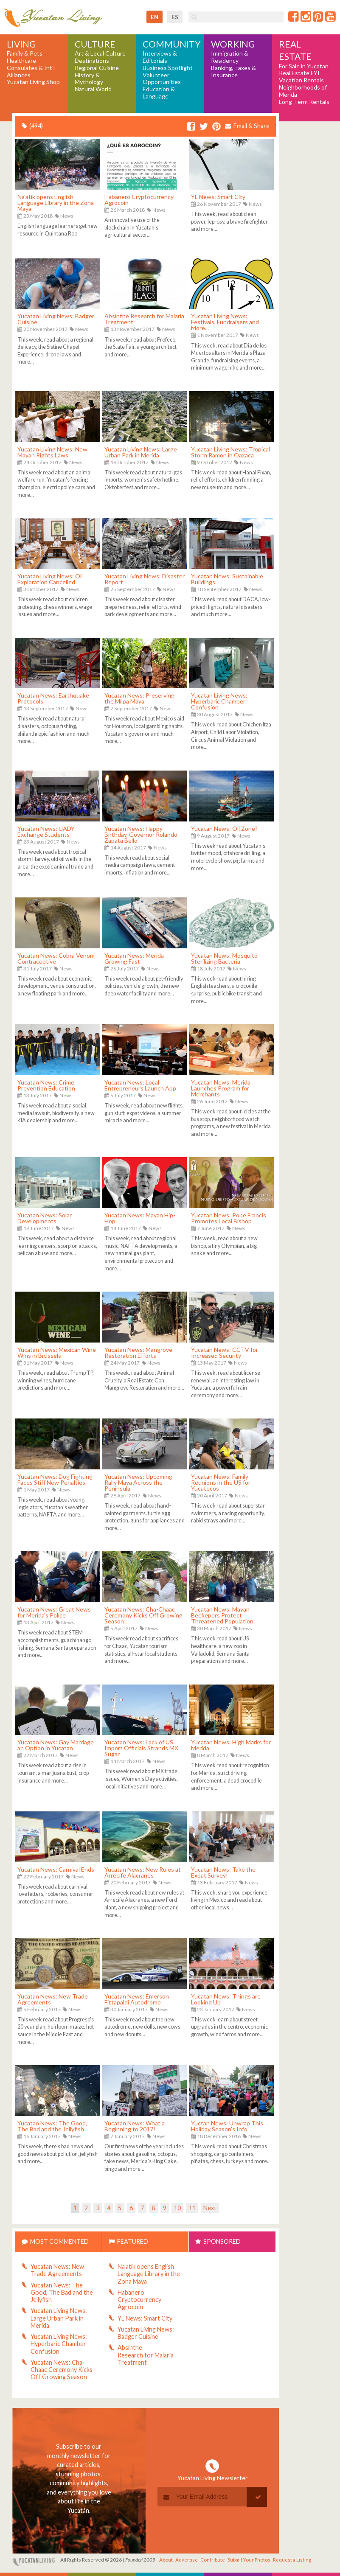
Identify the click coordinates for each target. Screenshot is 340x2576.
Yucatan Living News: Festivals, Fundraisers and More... (225, 321)
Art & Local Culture (100, 53)
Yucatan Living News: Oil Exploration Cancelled (50, 579)
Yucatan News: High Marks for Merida (231, 1745)
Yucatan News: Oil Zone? (224, 828)
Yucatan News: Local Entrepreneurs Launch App (140, 1085)
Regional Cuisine (97, 67)
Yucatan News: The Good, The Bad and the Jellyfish (52, 2126)
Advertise (186, 2559)
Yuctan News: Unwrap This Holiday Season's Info (227, 2126)
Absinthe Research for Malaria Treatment (144, 318)
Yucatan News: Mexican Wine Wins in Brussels (56, 1352)
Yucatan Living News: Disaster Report (144, 579)
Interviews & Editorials (160, 57)
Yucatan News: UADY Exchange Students (46, 831)
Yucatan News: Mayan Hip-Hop (139, 1218)
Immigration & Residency (229, 57)
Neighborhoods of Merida (303, 91)
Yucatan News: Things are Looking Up (226, 1999)
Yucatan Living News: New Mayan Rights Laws (52, 452)
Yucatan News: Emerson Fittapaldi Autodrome (136, 1999)
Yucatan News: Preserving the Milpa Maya (139, 698)
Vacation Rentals (301, 80)
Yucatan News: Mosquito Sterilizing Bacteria (224, 958)
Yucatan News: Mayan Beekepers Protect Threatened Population (222, 1615)
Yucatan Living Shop (33, 81)
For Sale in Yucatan (304, 66)
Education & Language (159, 93)
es (174, 17)
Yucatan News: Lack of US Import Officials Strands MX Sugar (141, 1748)
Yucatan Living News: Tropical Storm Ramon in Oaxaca (230, 452)
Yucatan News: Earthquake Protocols (53, 698)
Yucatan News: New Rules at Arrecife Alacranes (142, 1872)
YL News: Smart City (218, 196)
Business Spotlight (168, 67)
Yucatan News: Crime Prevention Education (46, 1085)
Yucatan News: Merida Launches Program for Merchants (220, 1088)
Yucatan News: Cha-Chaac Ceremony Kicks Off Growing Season (143, 1615)
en (154, 17)
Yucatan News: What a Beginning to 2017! (134, 2126)
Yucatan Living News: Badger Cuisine (55, 318)
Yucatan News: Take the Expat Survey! (223, 1872)
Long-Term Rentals (304, 101)
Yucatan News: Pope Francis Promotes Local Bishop (228, 1218)
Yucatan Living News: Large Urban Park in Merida (140, 452)
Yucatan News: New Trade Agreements (52, 1999)
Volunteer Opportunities (162, 79)
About (166, 2559)
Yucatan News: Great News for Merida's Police (54, 1612)
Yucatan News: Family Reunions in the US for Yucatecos (220, 1482)
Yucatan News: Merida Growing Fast (134, 958)
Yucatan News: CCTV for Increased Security (224, 1352)
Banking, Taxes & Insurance (233, 71)
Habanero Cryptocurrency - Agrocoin (140, 199)
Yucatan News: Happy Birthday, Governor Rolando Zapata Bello (140, 834)
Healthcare (21, 60)
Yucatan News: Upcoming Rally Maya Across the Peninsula (138, 1482)
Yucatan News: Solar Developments (44, 1218)
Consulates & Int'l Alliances (31, 71)
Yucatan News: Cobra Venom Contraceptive (56, 958)
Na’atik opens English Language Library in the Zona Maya (55, 202)
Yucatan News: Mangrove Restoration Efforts (138, 1352)
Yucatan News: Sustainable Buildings (227, 579)
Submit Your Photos (249, 2559)
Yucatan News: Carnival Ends (55, 1869)
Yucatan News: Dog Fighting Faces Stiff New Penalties (55, 1479)
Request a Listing (292, 2559)
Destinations (92, 60)
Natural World (93, 89)
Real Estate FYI (299, 73)
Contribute (212, 2559)
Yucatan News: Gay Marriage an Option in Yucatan (55, 1745)
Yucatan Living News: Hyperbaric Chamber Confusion (219, 701)
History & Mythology (89, 79)
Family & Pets (24, 53)
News (66, 216)
